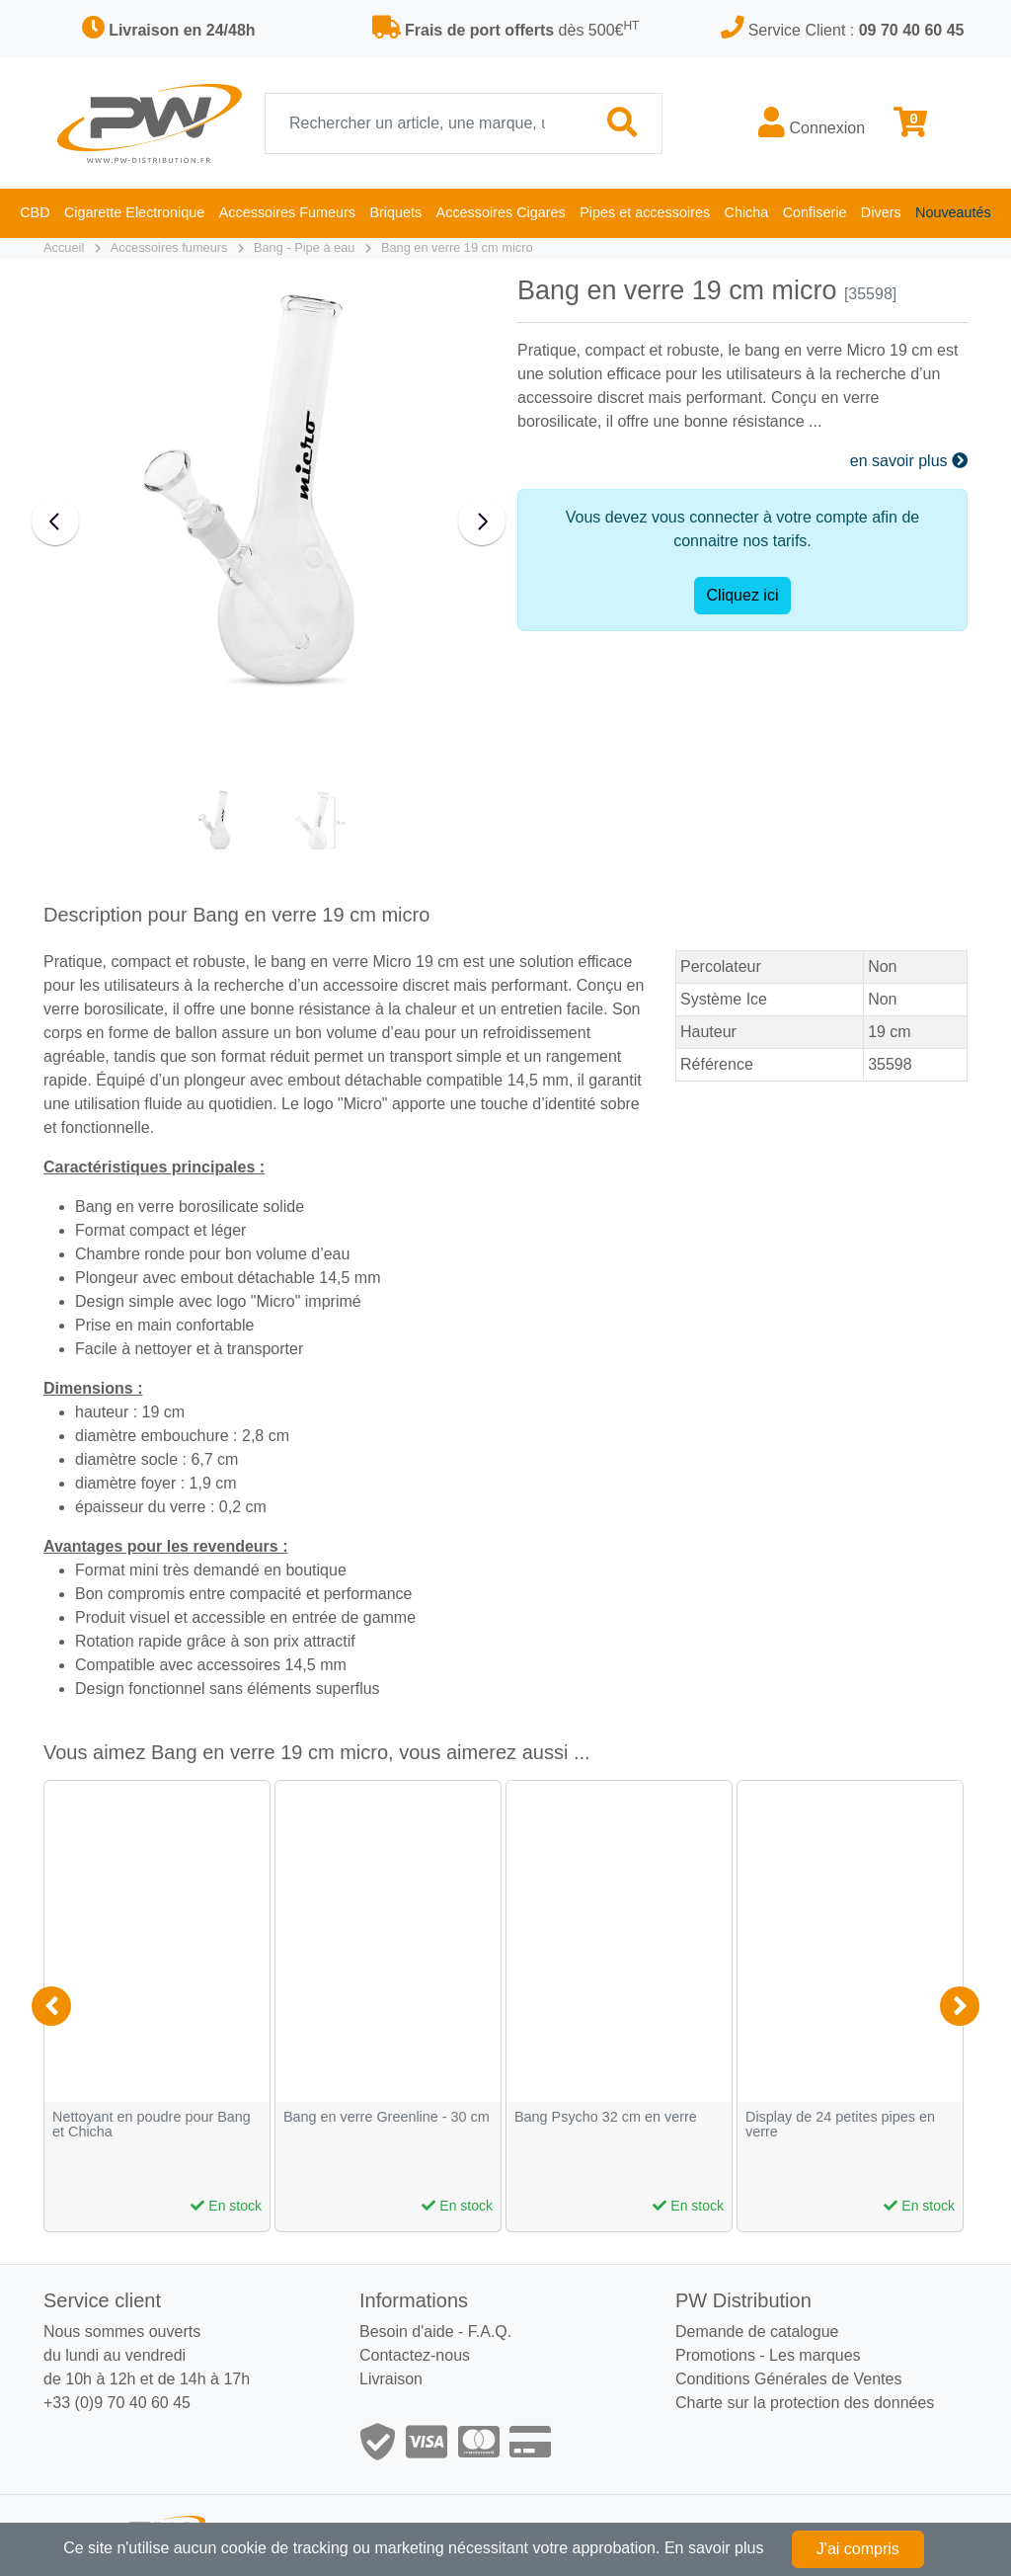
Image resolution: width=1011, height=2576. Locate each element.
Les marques (815, 2355)
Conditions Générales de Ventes (788, 2379)
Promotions (715, 2355)
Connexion (811, 122)
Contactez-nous (414, 2355)
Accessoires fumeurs (169, 247)
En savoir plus (714, 2547)
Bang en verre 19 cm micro (457, 247)
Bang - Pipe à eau (304, 247)
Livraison (391, 2379)
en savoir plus (909, 460)
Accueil (63, 247)
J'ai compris (858, 2548)
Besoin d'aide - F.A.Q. (435, 2331)
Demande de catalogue (756, 2331)
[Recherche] (424, 123)
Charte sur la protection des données (804, 2402)
